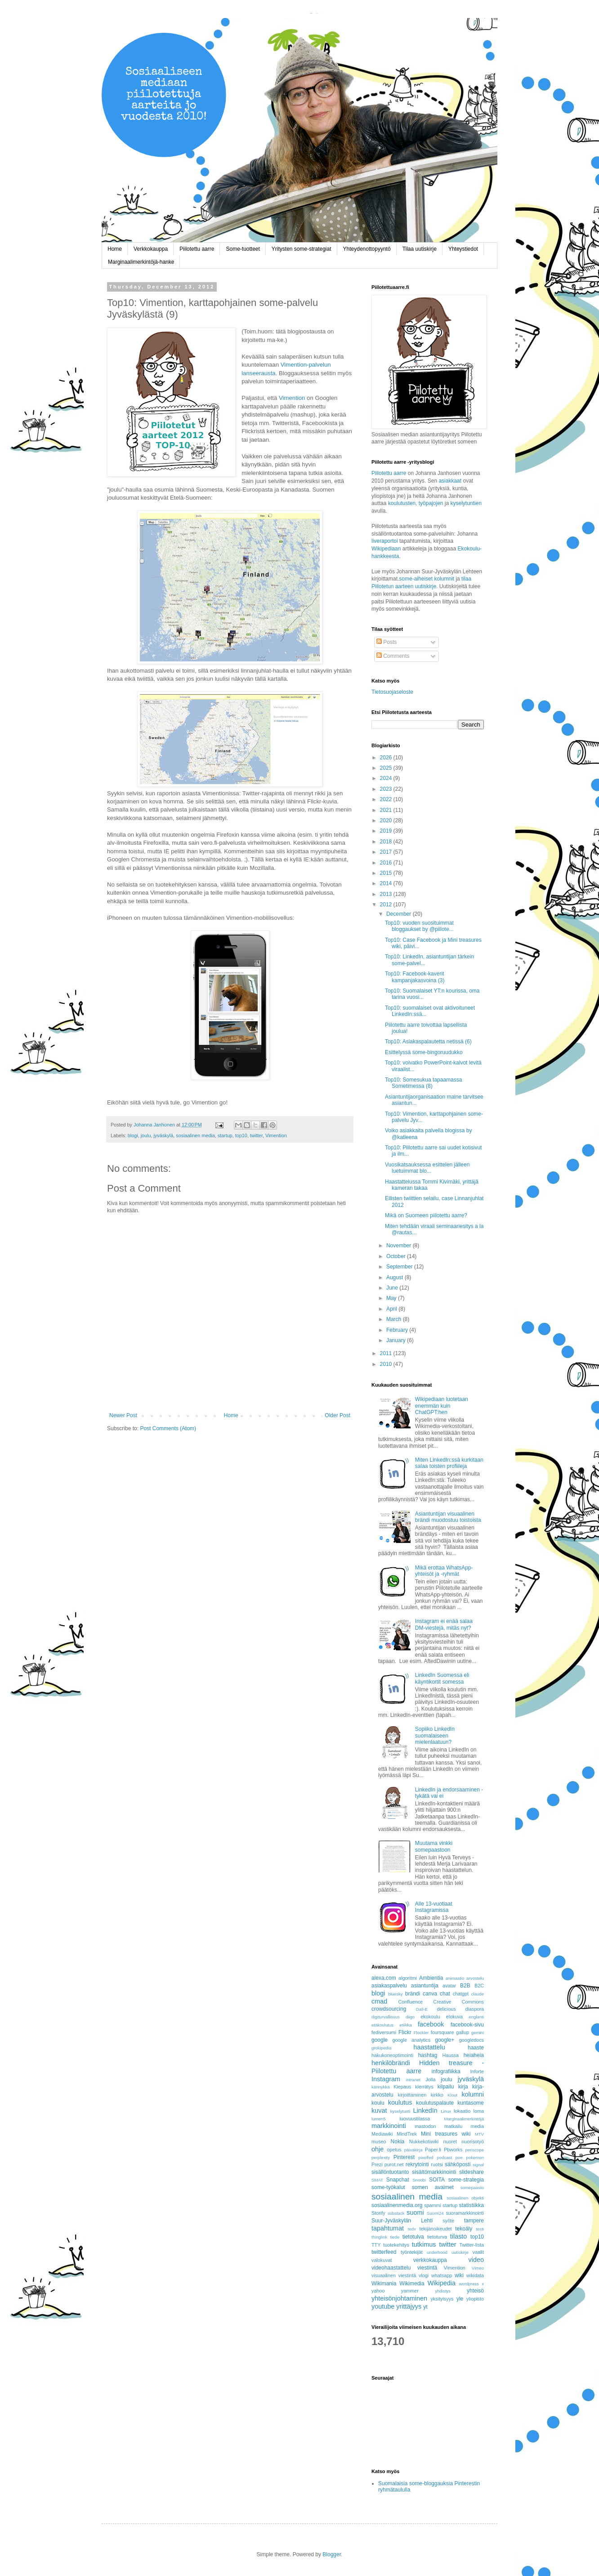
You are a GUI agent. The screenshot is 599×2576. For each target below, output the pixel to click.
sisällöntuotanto (390, 2172)
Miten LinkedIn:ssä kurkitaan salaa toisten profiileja (449, 1463)
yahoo (377, 2290)
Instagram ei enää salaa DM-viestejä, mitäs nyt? (444, 1624)
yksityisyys (441, 2298)
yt (425, 2307)
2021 (386, 810)
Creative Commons (458, 2001)
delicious (446, 2009)
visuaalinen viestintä (393, 2275)
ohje (377, 2149)
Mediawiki (382, 2134)
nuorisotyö (472, 2141)
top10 (241, 1135)
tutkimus (424, 2244)
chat (445, 1994)
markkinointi (388, 2125)
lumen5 (378, 2118)
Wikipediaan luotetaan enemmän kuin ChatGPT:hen (441, 1405)
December (399, 914)
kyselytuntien (466, 503)
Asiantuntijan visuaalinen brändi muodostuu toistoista (448, 1517)
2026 (386, 757)
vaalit (478, 2252)
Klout (452, 2095)
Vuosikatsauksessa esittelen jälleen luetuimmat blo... (427, 1168)
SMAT (377, 2179)
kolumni (472, 2094)
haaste (476, 2047)
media (477, 2126)
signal (478, 2164)
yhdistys (443, 2290)
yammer (410, 2290)
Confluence (410, 2001)
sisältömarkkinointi (434, 2172)
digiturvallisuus (385, 2016)
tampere (474, 2220)
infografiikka (446, 2071)
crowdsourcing (388, 2009)
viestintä (427, 2268)
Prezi (377, 2164)
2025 (386, 768)
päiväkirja (413, 2149)
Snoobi (419, 2179)
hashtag (428, 2055)
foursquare (442, 2032)
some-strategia (466, 2180)
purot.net (394, 2164)
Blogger (331, 2554)
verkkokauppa (430, 2260)
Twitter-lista (471, 2245)
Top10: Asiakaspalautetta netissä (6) (428, 1041)
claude (477, 1993)
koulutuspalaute (435, 2103)
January (396, 1340)
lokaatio (462, 2111)
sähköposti (457, 2164)
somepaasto (472, 2187)
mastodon (425, 2126)
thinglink (379, 2237)
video (476, 2259)
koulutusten (402, 503)
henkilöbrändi (390, 2062)
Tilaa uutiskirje (419, 249)
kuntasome (470, 2103)
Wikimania (383, 2283)
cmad (379, 2001)
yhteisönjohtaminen (399, 2298)
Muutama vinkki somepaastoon (433, 1846)
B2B (465, 1985)
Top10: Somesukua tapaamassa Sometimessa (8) (423, 1083)
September (400, 1267)
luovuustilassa (414, 2118)
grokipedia (381, 2047)
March (394, 1319)
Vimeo (478, 2268)
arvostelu (475, 1978)
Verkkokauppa (151, 249)
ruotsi (437, 2164)
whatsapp (441, 2275)
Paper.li (433, 2149)
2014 (386, 883)
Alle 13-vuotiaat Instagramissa (433, 1907)
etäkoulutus (382, 2024)
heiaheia (474, 2055)
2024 (386, 778)
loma (479, 2111)
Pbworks (453, 2149)
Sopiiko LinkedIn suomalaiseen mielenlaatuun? (435, 1735)
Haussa (450, 2055)
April (392, 1309)
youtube (382, 2306)
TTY (375, 2245)
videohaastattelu (391, 2268)
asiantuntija (424, 1985)
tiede (395, 2237)
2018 (386, 841)
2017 (386, 852)
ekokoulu (430, 2016)
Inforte (477, 2071)
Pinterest (404, 2157)
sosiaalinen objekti (465, 2197)
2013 (386, 894)
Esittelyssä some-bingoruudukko (424, 1052)
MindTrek (407, 2134)
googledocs (471, 2040)
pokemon (475, 2157)
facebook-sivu (467, 2025)
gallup (462, 2032)
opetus (394, 2149)
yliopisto (475, 2298)
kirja (463, 2087)
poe (459, 2157)
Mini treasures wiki (446, 2134)
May (392, 1298)
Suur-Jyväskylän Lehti (402, 2220)
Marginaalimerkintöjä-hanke (141, 262)
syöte (448, 2220)
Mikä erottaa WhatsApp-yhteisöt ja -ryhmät (444, 1571)
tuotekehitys (396, 2245)
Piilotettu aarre (196, 249)
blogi (133, 1135)
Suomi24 (435, 2213)
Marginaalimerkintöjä (464, 2118)
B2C (479, 1985)
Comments (392, 656)
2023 (386, 789)
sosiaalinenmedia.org (396, 2205)
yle (459, 2299)
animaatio (455, 1978)
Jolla (430, 2079)
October (396, 1256)
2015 (386, 873)
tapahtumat (387, 2228)
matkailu (453, 2126)
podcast (444, 2157)
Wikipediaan (386, 548)
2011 (386, 1353)
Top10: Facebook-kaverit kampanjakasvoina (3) (414, 977)
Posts (386, 642)
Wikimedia (411, 2283)
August (395, 1277)
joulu (146, 1135)
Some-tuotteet (242, 249)
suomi (415, 2212)
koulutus (400, 2102)
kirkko (437, 2094)
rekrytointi (417, 2164)
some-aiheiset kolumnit (426, 579)
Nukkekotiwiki (423, 2141)
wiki (459, 2275)
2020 (386, 820)
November (399, 1245)
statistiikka (471, 2205)
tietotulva (413, 2237)
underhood (437, 2252)
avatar (449, 1985)
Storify (378, 2213)
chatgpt (461, 1993)
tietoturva (437, 2236)
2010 (386, 1364)
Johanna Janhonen (155, 1124)
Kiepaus (402, 2086)
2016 (386, 863)
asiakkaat (450, 481)
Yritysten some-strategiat (301, 249)
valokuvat (381, 2260)
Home (114, 249)
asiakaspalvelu (389, 1985)
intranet (413, 2079)
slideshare (471, 2172)
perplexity (380, 2157)
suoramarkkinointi (465, 2213)
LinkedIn (425, 2110)
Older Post (337, 1415)
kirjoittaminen (412, 2094)
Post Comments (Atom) (168, 1428)
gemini (477, 2032)
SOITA (437, 2180)
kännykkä (380, 2086)
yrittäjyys (408, 2306)
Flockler (421, 2032)
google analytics (412, 2040)
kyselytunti (400, 2111)
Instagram (385, 2079)
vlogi (424, 2275)
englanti (476, 2016)
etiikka (405, 2024)
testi (480, 2228)
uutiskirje (460, 2252)
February (397, 1330)
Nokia (398, 2141)
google (379, 2040)
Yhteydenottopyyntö (367, 249)
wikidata (475, 2275)
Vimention (293, 398)
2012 (386, 904)
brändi (412, 1994)
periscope (474, 2149)
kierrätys (424, 2086)
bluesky (395, 1993)
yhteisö (475, 2291)
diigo (410, 2016)
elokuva (454, 2016)
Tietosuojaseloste (392, 692)
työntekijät (412, 2252)
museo (378, 2141)
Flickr (404, 2032)
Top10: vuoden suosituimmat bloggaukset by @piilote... (419, 926)
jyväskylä (163, 1135)
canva (430, 1994)
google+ (444, 2040)
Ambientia (431, 1978)
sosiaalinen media (195, 1135)
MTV (479, 2134)
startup (225, 1135)
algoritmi (407, 1978)
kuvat (379, 2110)
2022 (386, 799)
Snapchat (397, 2180)
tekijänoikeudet (435, 2228)
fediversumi (383, 2032)
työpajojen (431, 503)
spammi (432, 2205)
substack (396, 2213)
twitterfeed (383, 2252)
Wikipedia (442, 2283)
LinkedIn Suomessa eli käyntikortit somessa (442, 1678)
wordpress (469, 2283)
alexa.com (383, 1978)
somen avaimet (433, 2187)
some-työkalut (388, 2187)
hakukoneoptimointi (392, 2055)
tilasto (458, 2236)
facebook (431, 2024)
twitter (256, 1135)
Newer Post (123, 1415)
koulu (377, 2103)
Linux (446, 2111)
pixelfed (426, 2157)
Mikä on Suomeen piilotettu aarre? (426, 1215)
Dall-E (422, 2009)
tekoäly (463, 2229)
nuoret (450, 2141)
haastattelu (429, 2047)
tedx (412, 2228)
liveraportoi (384, 541)
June (392, 1288)
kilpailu (446, 2087)
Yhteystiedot (463, 249)
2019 (386, 831)
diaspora (474, 2009)
